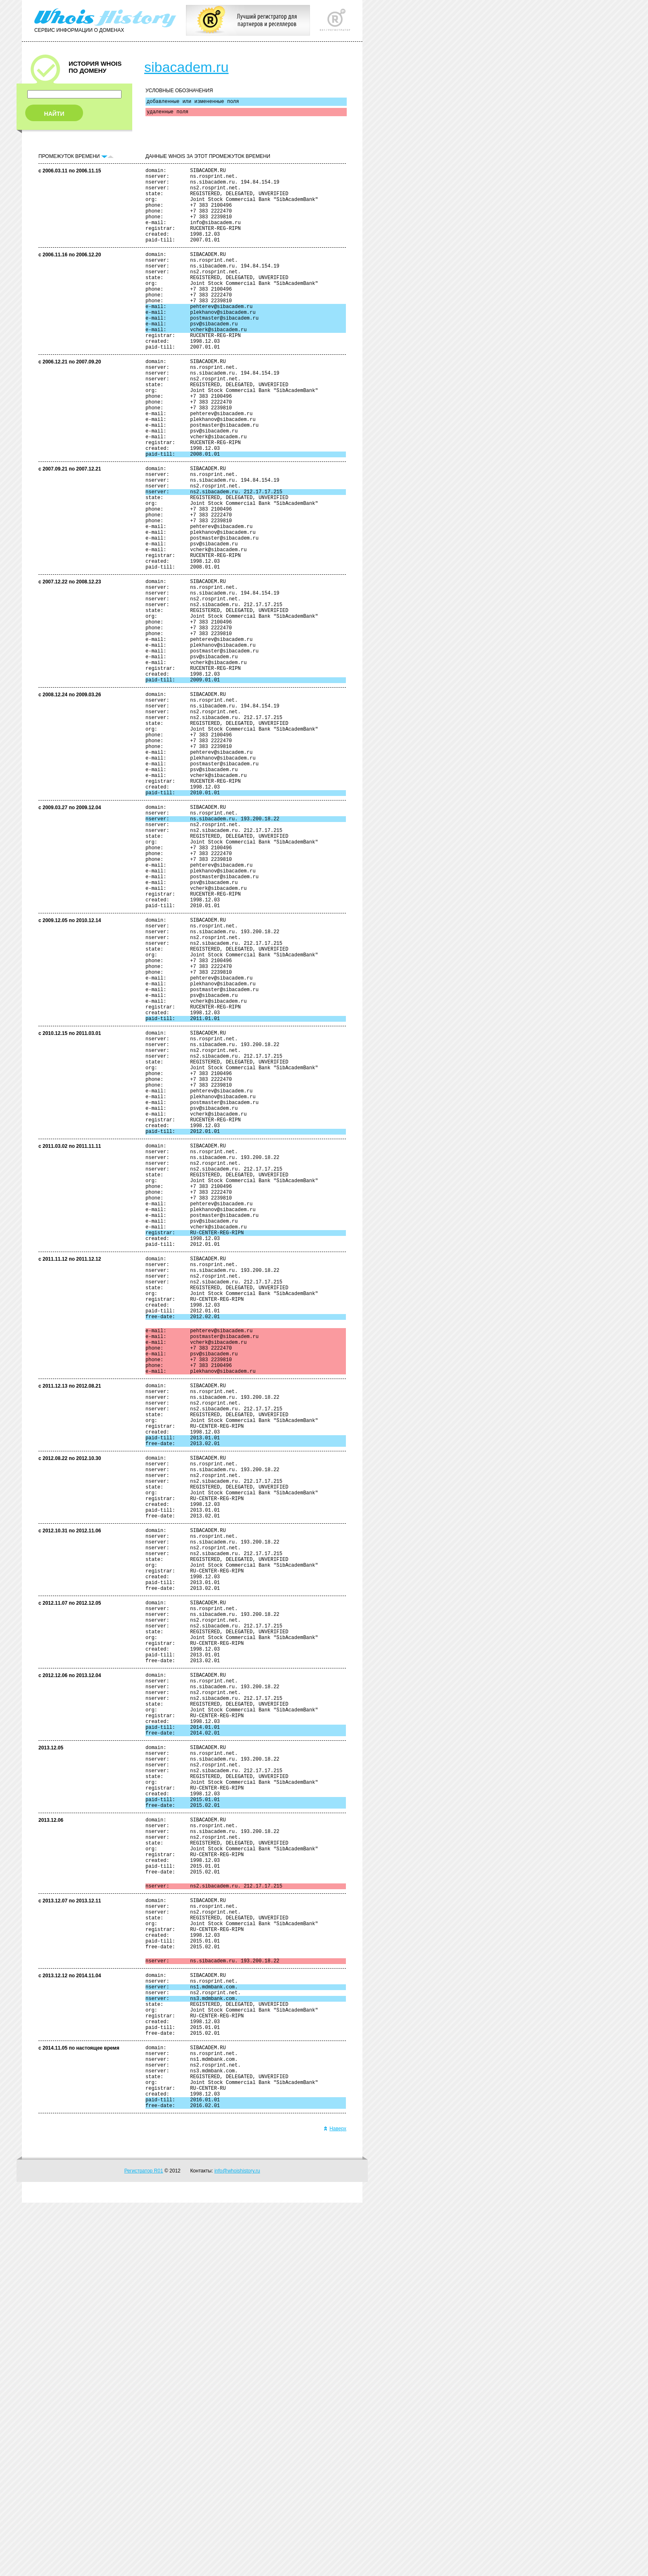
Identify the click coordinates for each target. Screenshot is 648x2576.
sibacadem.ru (186, 67)
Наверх (335, 2502)
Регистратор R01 (143, 2544)
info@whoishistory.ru (237, 2544)
